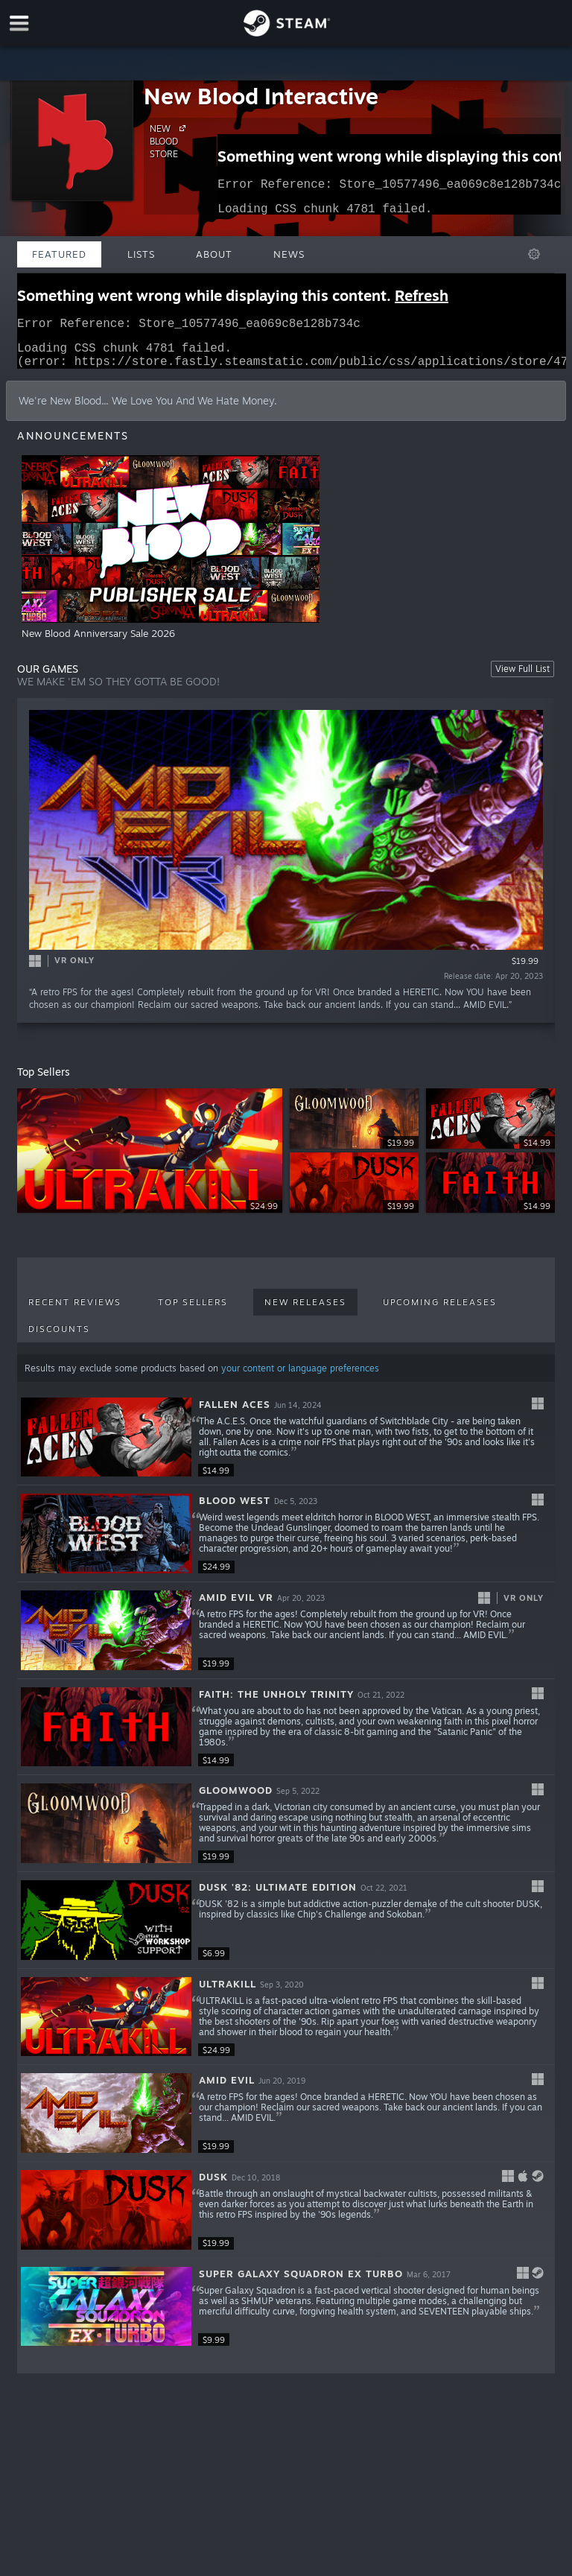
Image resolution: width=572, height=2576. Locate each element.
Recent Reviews (74, 1311)
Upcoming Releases (440, 1311)
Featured (59, 254)
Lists (141, 254)
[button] (286, 1446)
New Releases (305, 1311)
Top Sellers (193, 1311)
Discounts (59, 1338)
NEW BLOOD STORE (170, 140)
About (214, 254)
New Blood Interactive (261, 96)
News (289, 254)
